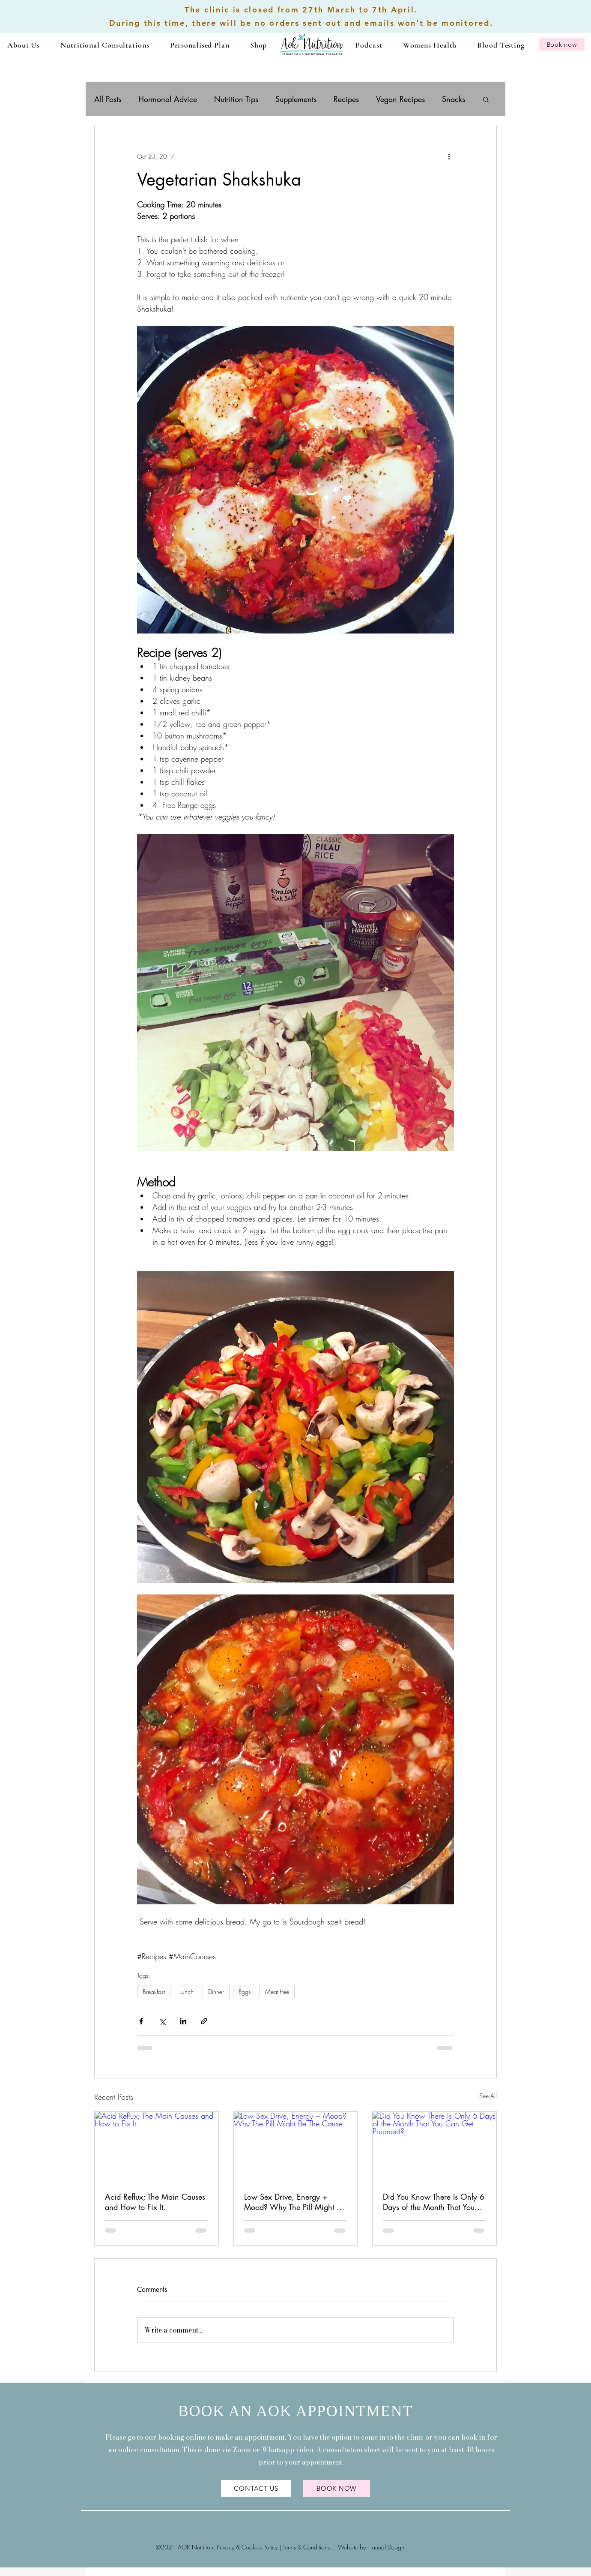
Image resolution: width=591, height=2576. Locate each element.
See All (488, 2096)
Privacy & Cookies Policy (248, 2547)
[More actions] (449, 156)
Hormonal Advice (167, 99)
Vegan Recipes (400, 99)
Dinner (216, 1992)
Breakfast (154, 1992)
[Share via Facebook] (141, 2021)
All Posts (107, 99)
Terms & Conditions (306, 2547)
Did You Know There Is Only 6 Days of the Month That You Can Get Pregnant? (433, 2202)
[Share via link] (204, 2021)
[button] (105, 45)
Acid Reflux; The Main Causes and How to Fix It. (155, 2202)
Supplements (295, 99)
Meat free (277, 1992)
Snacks (453, 99)
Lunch (186, 1992)
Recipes (346, 99)
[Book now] (562, 44)
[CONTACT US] (256, 2488)
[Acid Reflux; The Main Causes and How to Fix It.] (156, 2146)
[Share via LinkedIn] (183, 2021)
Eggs (245, 1992)
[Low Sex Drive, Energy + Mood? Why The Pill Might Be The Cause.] (296, 2146)
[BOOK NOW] (336, 2488)
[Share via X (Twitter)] (162, 2021)
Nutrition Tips (236, 99)
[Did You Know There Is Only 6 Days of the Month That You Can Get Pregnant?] (434, 2146)
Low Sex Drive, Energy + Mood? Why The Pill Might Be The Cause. (294, 2202)
